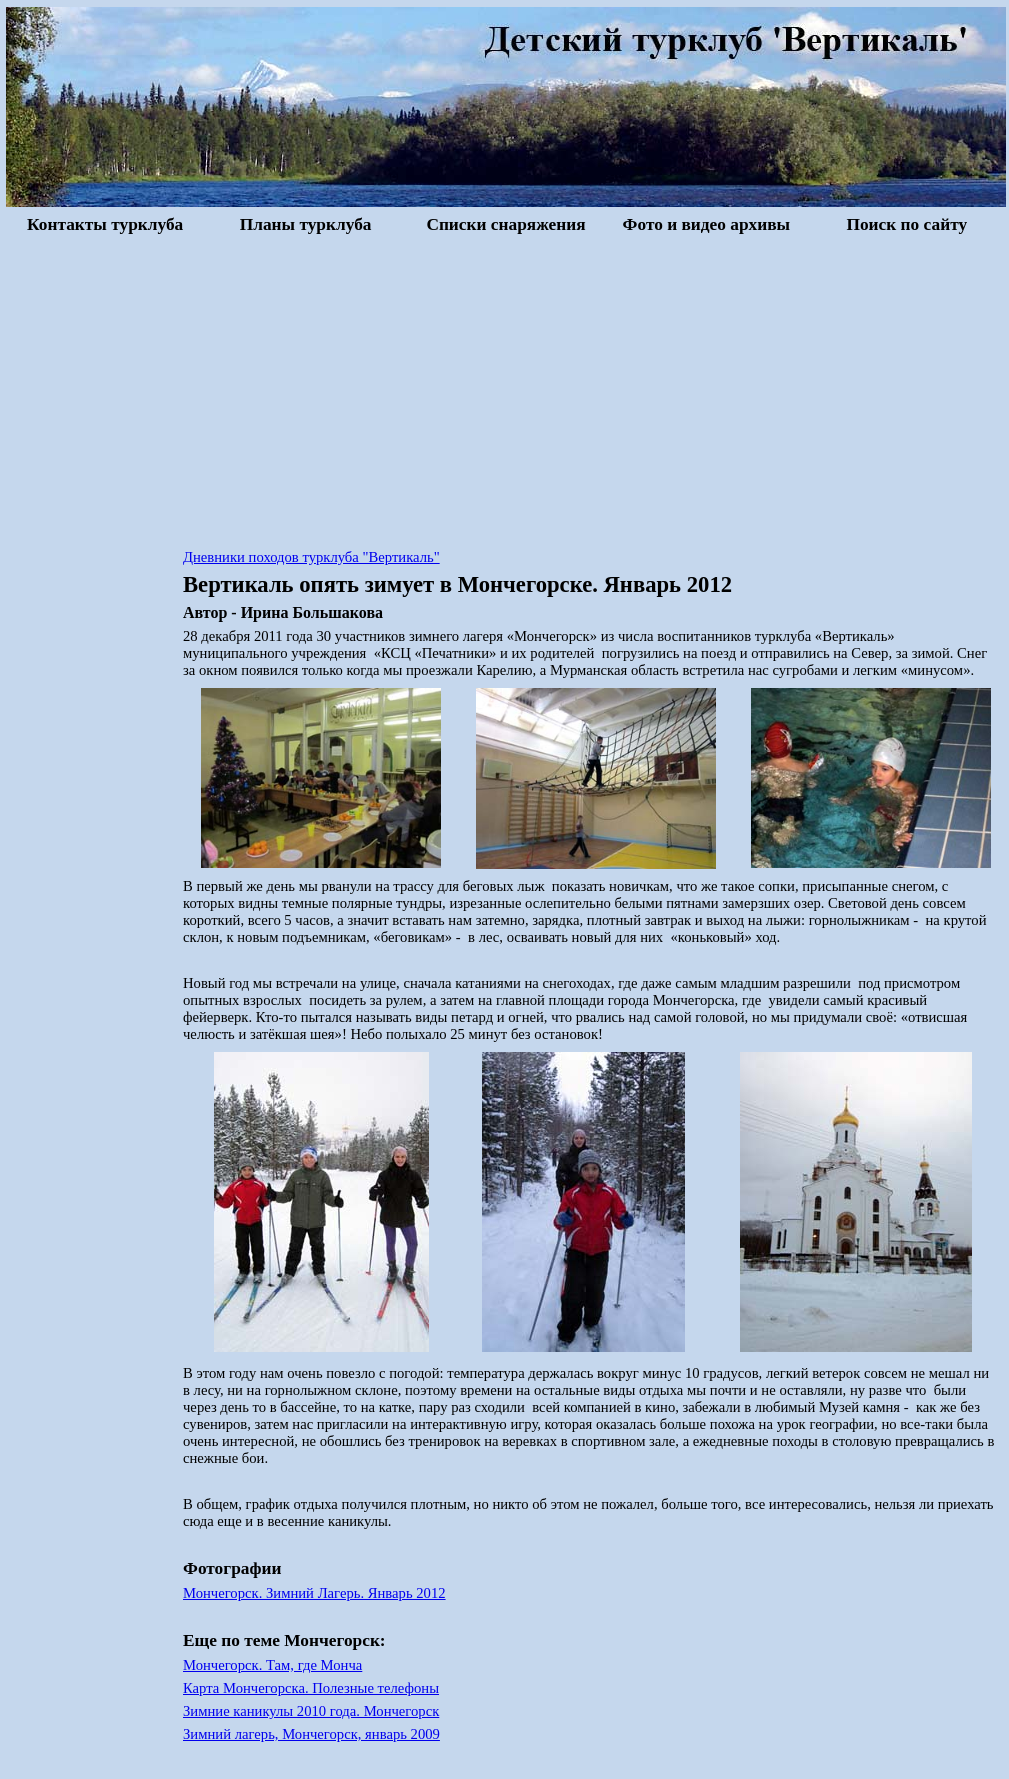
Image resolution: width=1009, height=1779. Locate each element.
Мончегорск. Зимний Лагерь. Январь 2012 (314, 1593)
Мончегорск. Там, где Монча (272, 1665)
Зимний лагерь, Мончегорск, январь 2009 (311, 1734)
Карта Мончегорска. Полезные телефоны (311, 1688)
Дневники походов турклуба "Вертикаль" (311, 557)
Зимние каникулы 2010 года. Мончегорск (311, 1711)
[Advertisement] (506, 389)
